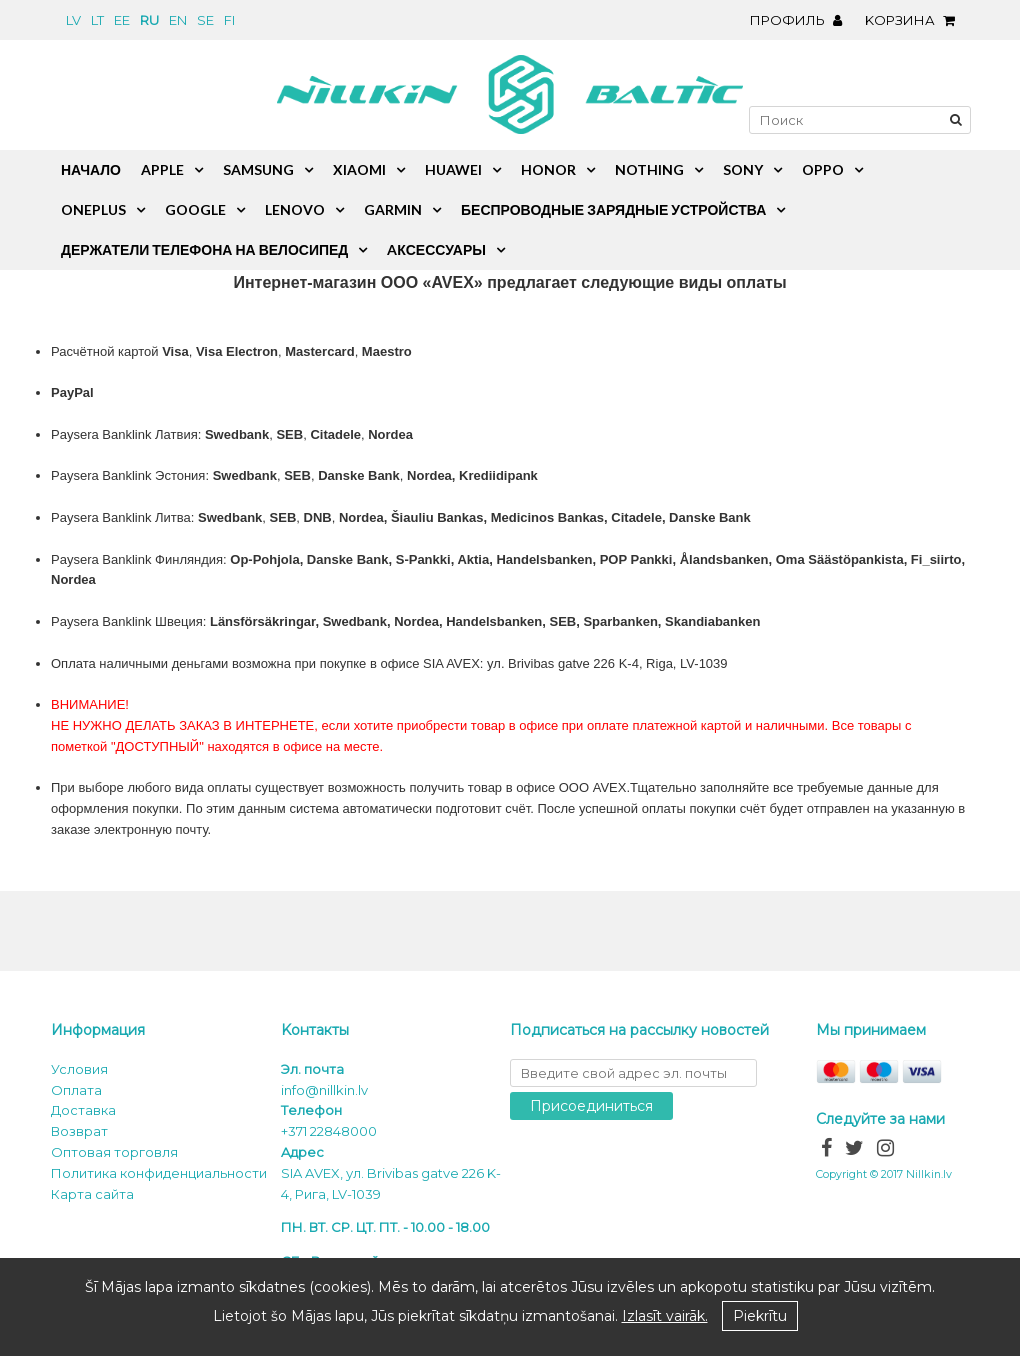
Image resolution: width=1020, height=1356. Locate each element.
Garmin (393, 209)
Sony (743, 169)
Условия (79, 1069)
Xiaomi (359, 169)
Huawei (453, 169)
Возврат (79, 1131)
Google (195, 209)
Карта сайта (92, 1194)
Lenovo (295, 209)
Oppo (823, 169)
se (205, 20)
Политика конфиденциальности (159, 1173)
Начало (91, 169)
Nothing (649, 169)
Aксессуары (436, 249)
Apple (162, 169)
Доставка (83, 1110)
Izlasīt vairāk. (665, 1316)
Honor (548, 169)
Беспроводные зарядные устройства (613, 209)
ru (149, 20)
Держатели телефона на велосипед (204, 249)
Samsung (258, 169)
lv (73, 20)
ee (122, 20)
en (178, 20)
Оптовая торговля (114, 1152)
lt (97, 20)
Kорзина (915, 20)
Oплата (76, 1090)
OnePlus (93, 209)
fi (229, 20)
